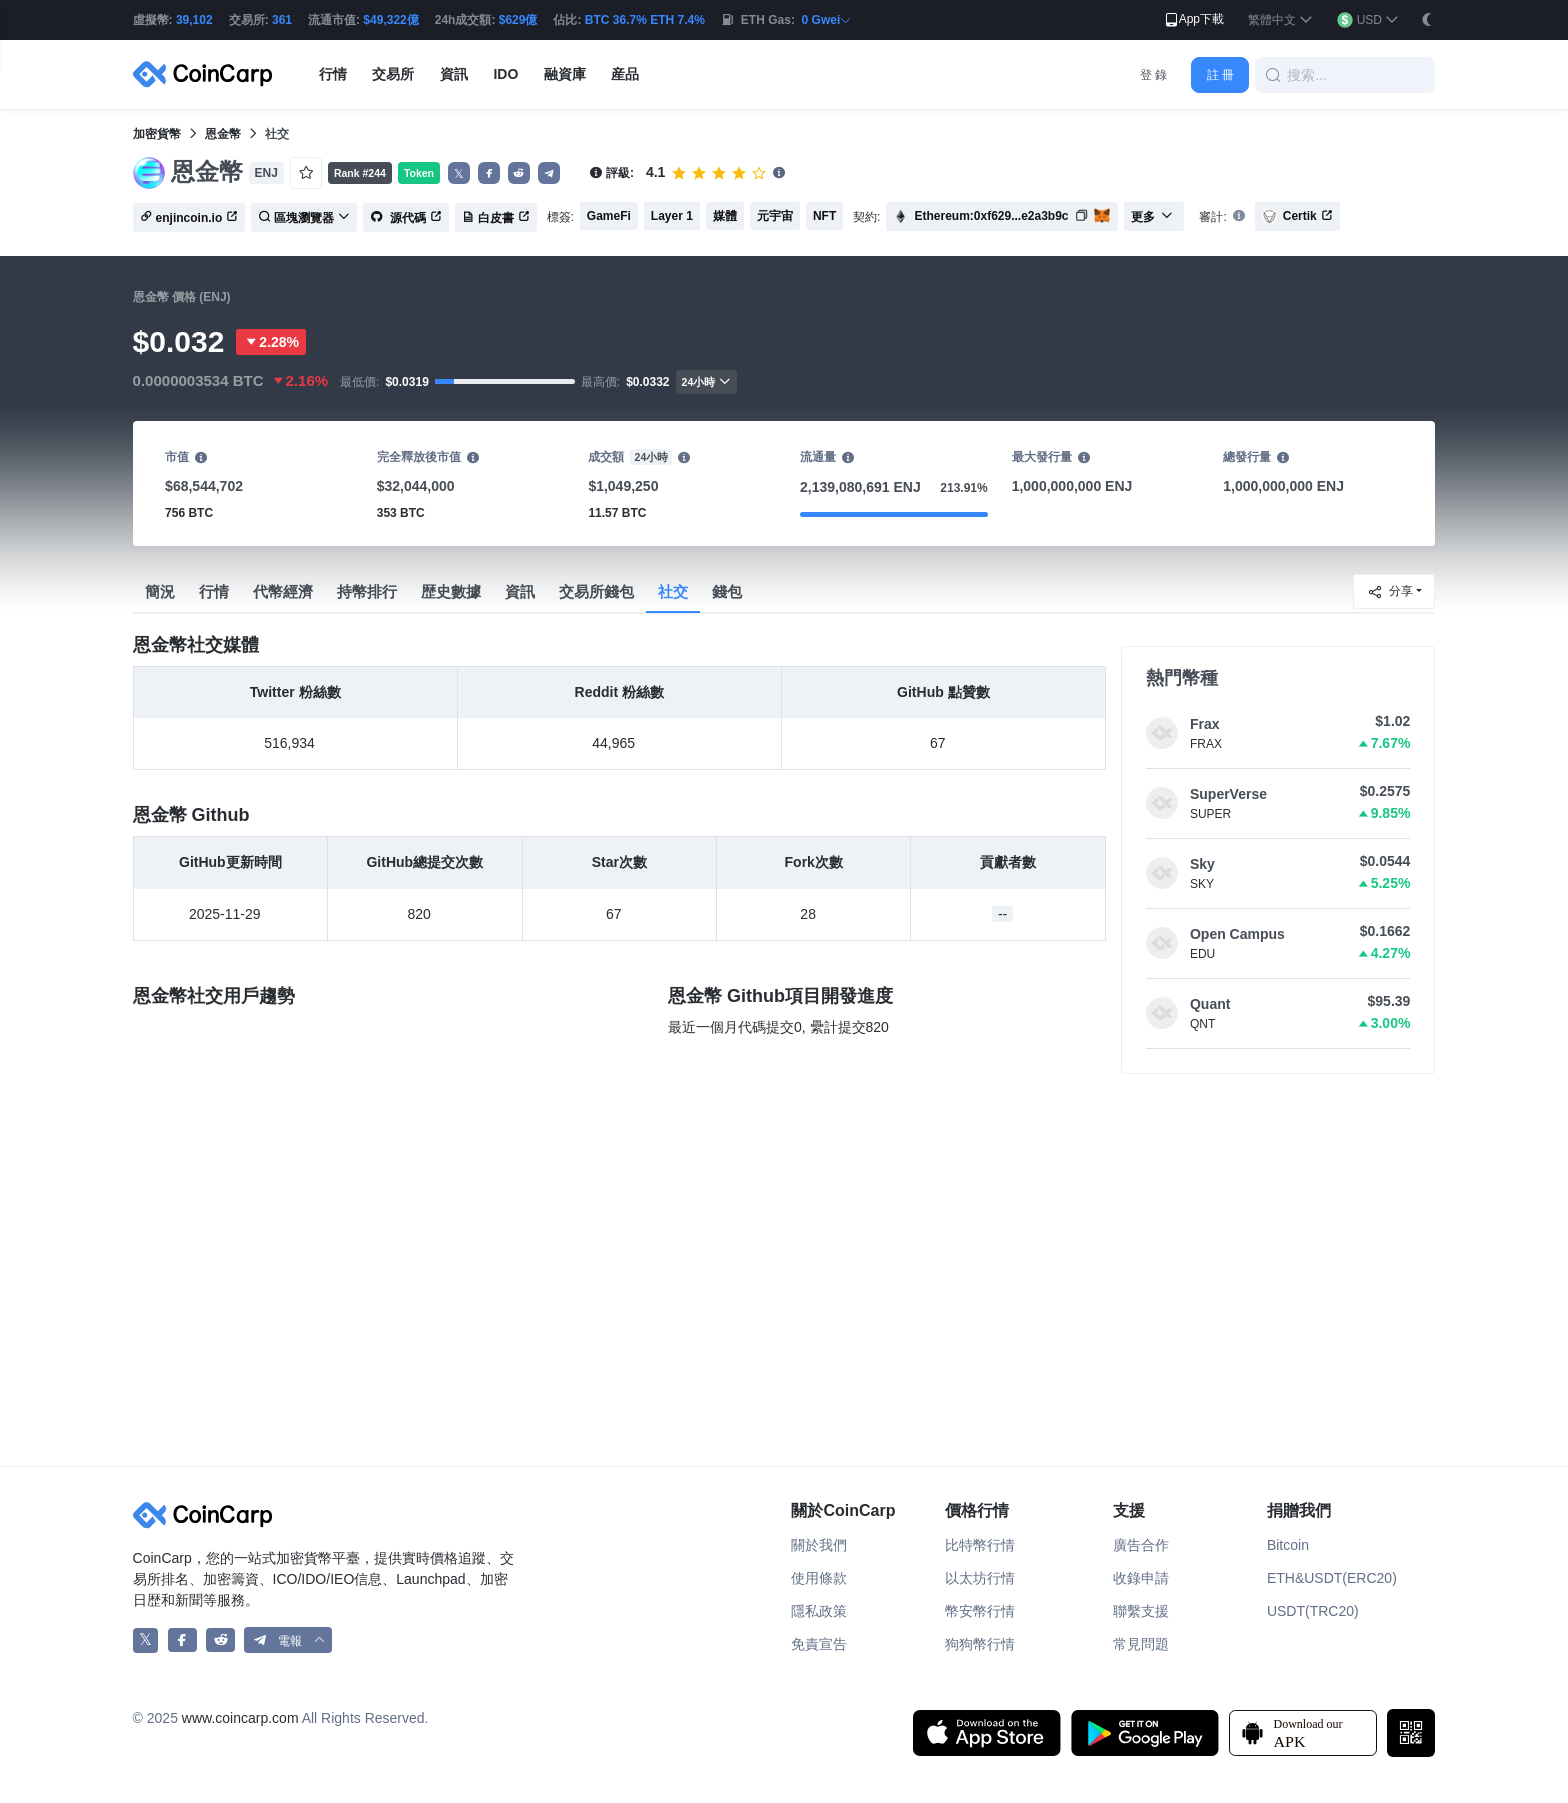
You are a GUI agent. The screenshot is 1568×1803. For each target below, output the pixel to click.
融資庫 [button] (565, 74)
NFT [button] (824, 216)
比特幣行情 (980, 1545)
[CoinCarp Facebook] (182, 1640)
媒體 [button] (725, 216)
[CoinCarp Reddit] (220, 1640)
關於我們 (819, 1545)
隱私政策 (819, 1611)
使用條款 (819, 1578)
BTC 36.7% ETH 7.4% (645, 20)
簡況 (160, 591)
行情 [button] (333, 74)
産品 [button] (625, 74)
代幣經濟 (283, 591)
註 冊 (1220, 75)
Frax (1205, 724)
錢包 (727, 591)
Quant (1210, 1004)
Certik (1297, 216)
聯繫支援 (1141, 1611)
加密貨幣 (157, 134)
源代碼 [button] (405, 218)
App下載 (1193, 20)
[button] (1280, 20)
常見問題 (1141, 1644)
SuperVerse (1228, 794)
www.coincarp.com (240, 1718)
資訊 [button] (454, 74)
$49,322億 (390, 20)
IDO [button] (505, 74)
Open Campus (1237, 934)
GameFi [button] (609, 216)
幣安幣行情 (980, 1611)
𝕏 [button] (459, 174)
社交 (673, 591)
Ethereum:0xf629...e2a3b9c (991, 216)
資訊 (520, 591)
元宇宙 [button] (775, 216)
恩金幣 (223, 134)
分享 (1390, 592)
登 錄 (1153, 75)
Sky (1202, 864)
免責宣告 (819, 1644)
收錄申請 (1141, 1578)
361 (282, 20)
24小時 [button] (707, 381)
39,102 (194, 20)
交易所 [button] (393, 74)
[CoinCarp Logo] (208, 74)
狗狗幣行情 (980, 1644)
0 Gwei (827, 20)
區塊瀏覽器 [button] (304, 218)
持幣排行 (367, 591)
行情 (214, 591)
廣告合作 (1141, 1545)
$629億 (518, 20)
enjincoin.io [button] (189, 218)
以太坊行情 (980, 1578)
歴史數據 (451, 591)
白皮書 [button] (496, 218)
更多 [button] (1152, 217)
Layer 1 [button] (672, 216)
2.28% (271, 342)
